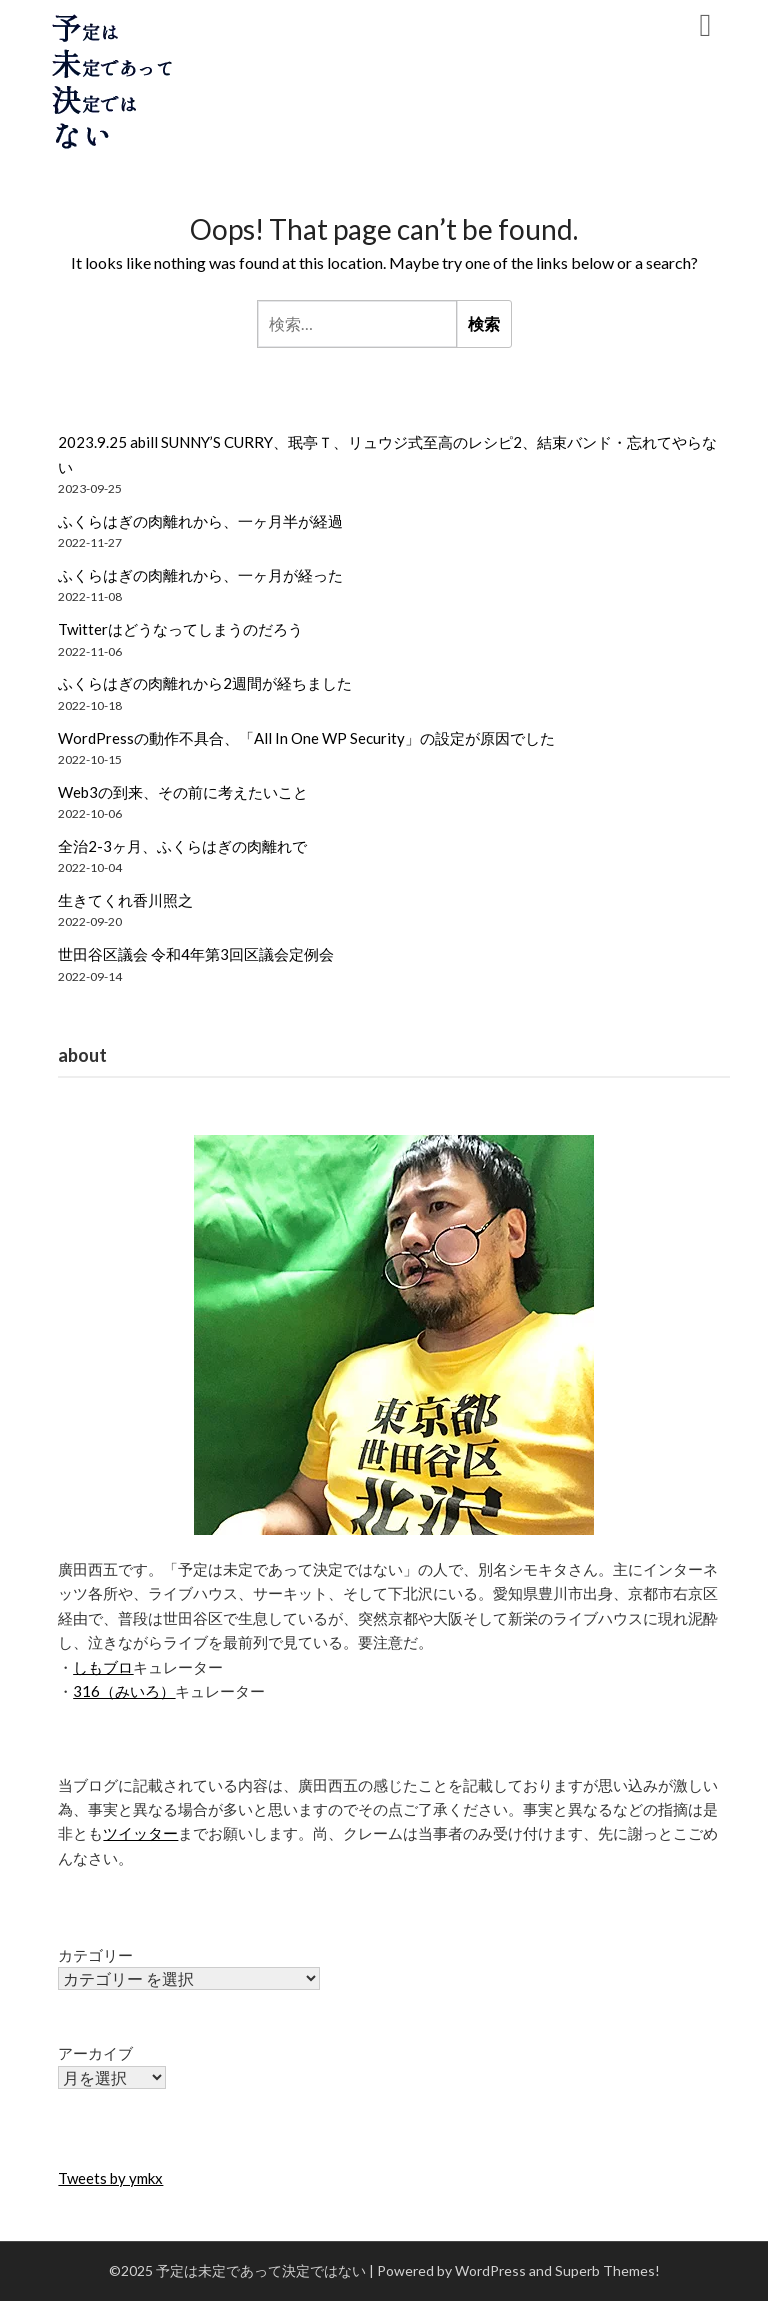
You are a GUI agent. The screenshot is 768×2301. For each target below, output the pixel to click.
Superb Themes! (607, 2270)
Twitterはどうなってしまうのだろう (180, 629)
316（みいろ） (124, 1691)
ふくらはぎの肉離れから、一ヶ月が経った (200, 575)
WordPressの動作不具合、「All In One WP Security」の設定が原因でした (306, 738)
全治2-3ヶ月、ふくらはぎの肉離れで (182, 846)
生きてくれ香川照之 (125, 900)
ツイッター (140, 1833)
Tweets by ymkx (110, 2178)
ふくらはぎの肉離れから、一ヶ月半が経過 (200, 521)
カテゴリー (95, 1955)
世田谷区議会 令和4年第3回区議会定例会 (196, 954)
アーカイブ (95, 2053)
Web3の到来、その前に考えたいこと (183, 792)
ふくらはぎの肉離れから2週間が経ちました (205, 683)
